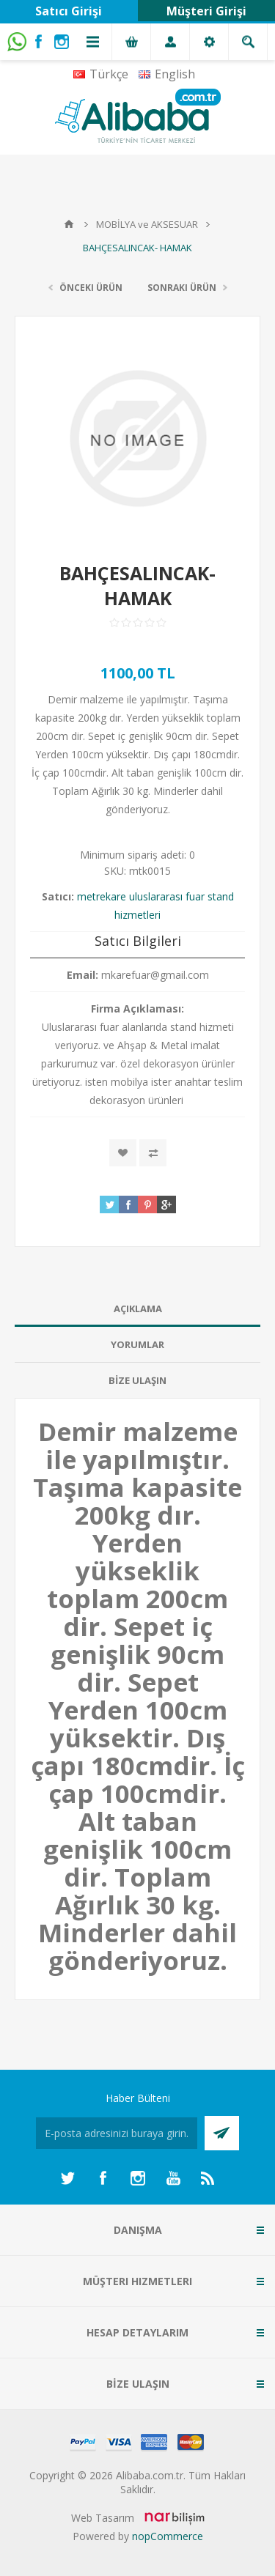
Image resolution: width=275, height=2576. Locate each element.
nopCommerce (167, 2536)
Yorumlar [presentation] (137, 1344)
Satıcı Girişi (68, 11)
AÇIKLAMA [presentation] (138, 1308)
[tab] (137, 1309)
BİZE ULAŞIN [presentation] (137, 1380)
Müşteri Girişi (206, 11)
